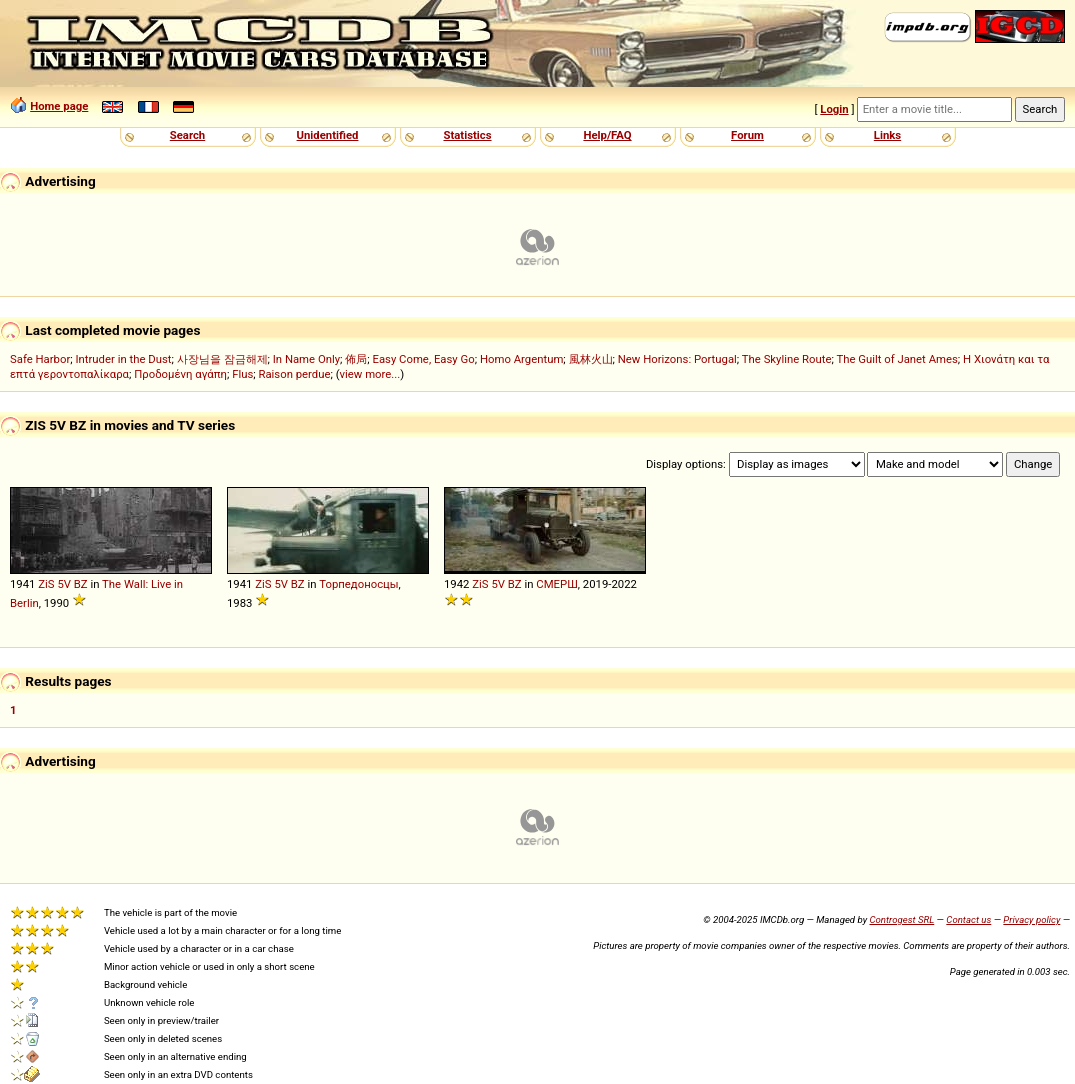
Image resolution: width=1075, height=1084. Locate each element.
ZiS (46, 584)
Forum (747, 135)
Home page (59, 106)
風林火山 (591, 359)
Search (187, 135)
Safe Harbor (40, 359)
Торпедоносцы (358, 584)
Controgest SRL (901, 919)
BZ (81, 584)
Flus (242, 374)
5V (64, 584)
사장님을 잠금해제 (222, 359)
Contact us (968, 919)
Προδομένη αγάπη (180, 374)
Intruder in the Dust (123, 359)
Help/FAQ (607, 135)
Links (887, 135)
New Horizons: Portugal (677, 359)
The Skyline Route (787, 359)
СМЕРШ (557, 584)
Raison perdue (294, 374)
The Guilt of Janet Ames (896, 359)
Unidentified (328, 135)
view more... (370, 374)
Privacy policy (1031, 919)
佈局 (356, 359)
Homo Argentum (521, 359)
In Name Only (306, 359)
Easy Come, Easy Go (423, 359)
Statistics (467, 135)
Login (834, 109)
